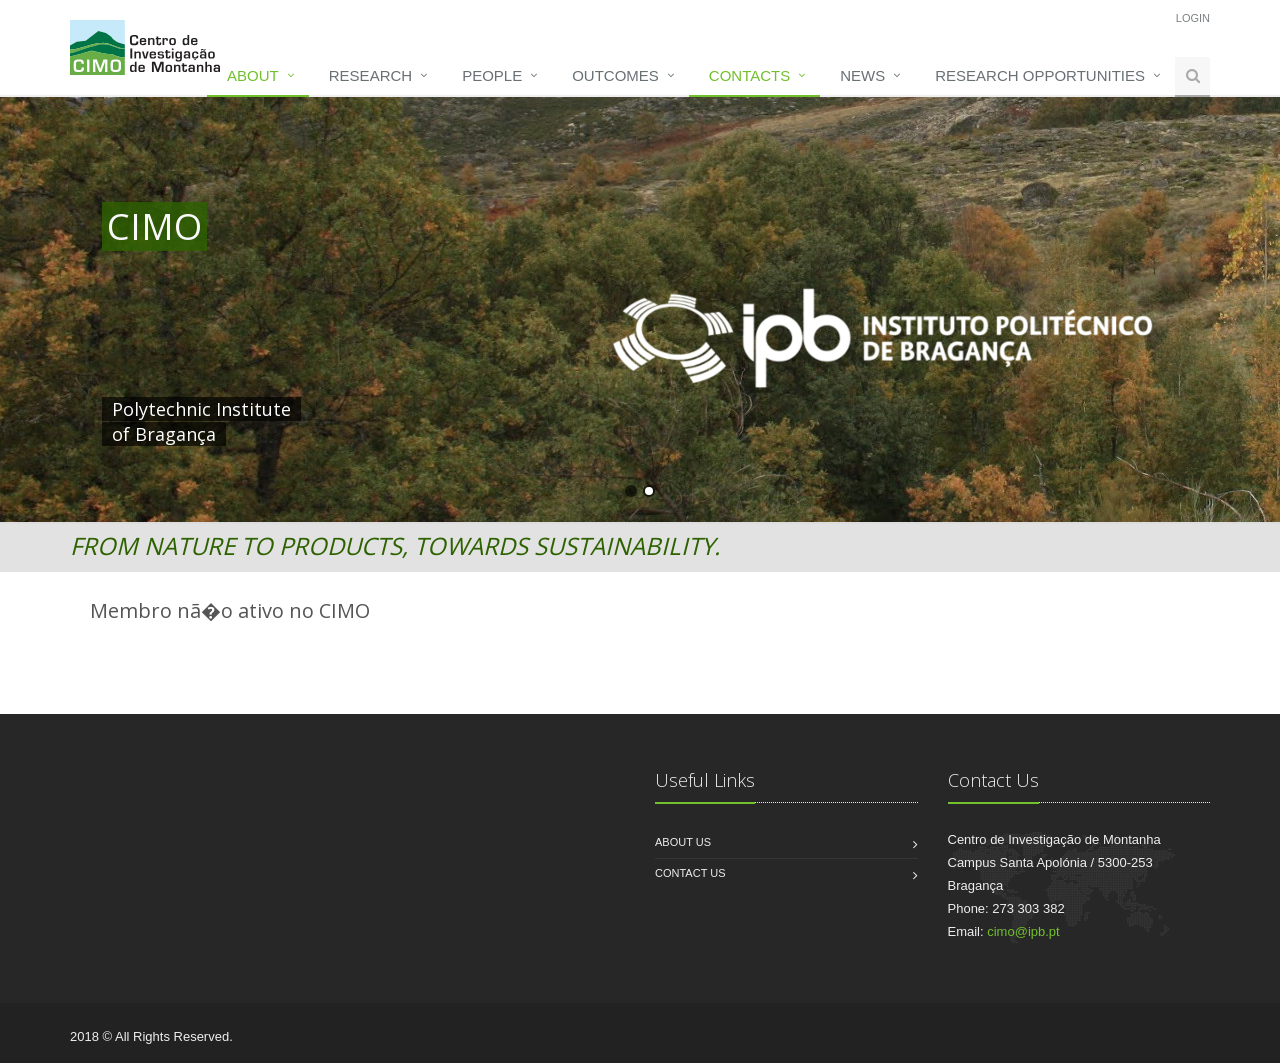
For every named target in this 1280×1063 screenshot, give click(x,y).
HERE (520, 409)
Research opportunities (1040, 75)
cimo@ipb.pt (1023, 931)
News (862, 75)
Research (370, 75)
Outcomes (615, 75)
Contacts (749, 75)
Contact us (690, 873)
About (253, 75)
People (492, 75)
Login (1193, 18)
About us (683, 842)
